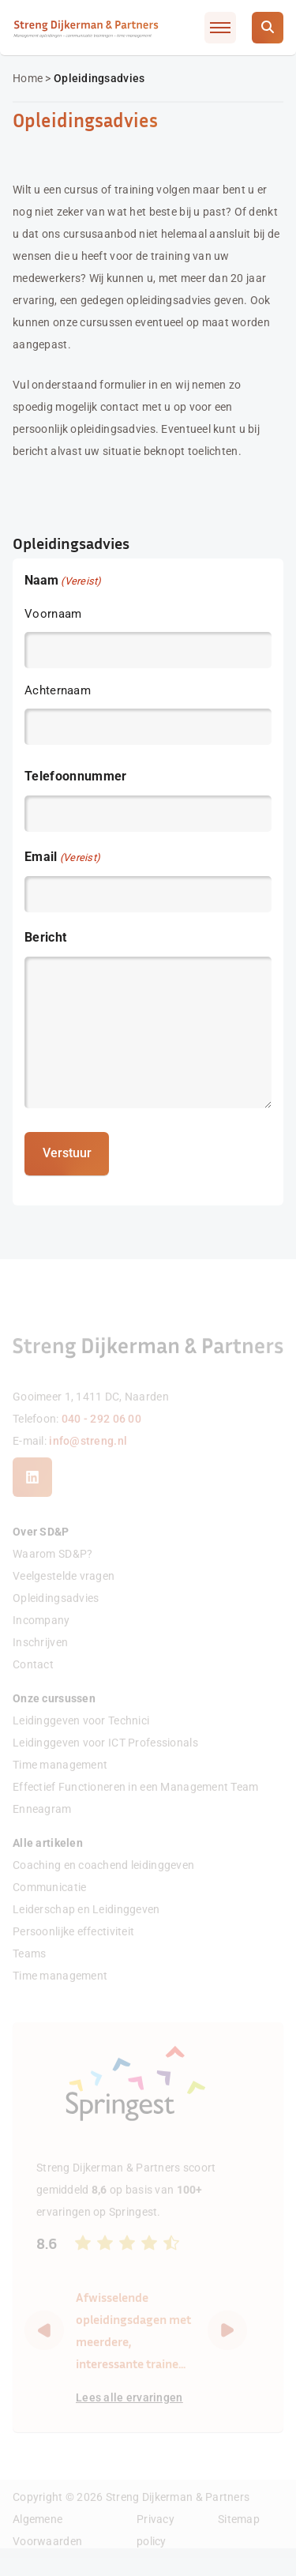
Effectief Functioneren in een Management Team (136, 1804)
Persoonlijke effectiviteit (73, 1948)
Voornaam (52, 613)
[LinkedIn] (32, 1494)
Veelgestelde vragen (63, 1593)
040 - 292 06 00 (101, 1435)
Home (28, 78)
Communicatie (49, 1904)
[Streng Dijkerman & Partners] (86, 27)
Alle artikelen (48, 1860)
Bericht (45, 936)
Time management (60, 1782)
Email (62, 857)
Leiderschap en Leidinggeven (86, 1926)
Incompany (41, 1637)
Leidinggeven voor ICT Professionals (105, 1760)
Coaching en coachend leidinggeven (103, 1882)
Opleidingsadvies (56, 1615)
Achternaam (57, 690)
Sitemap (239, 2535)
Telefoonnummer (75, 775)
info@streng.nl (88, 1457)
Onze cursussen (54, 1715)
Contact (33, 1681)
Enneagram (42, 1826)
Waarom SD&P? (52, 1571)
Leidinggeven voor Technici (81, 1738)
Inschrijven (40, 1659)
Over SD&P (41, 1549)
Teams (29, 1971)
